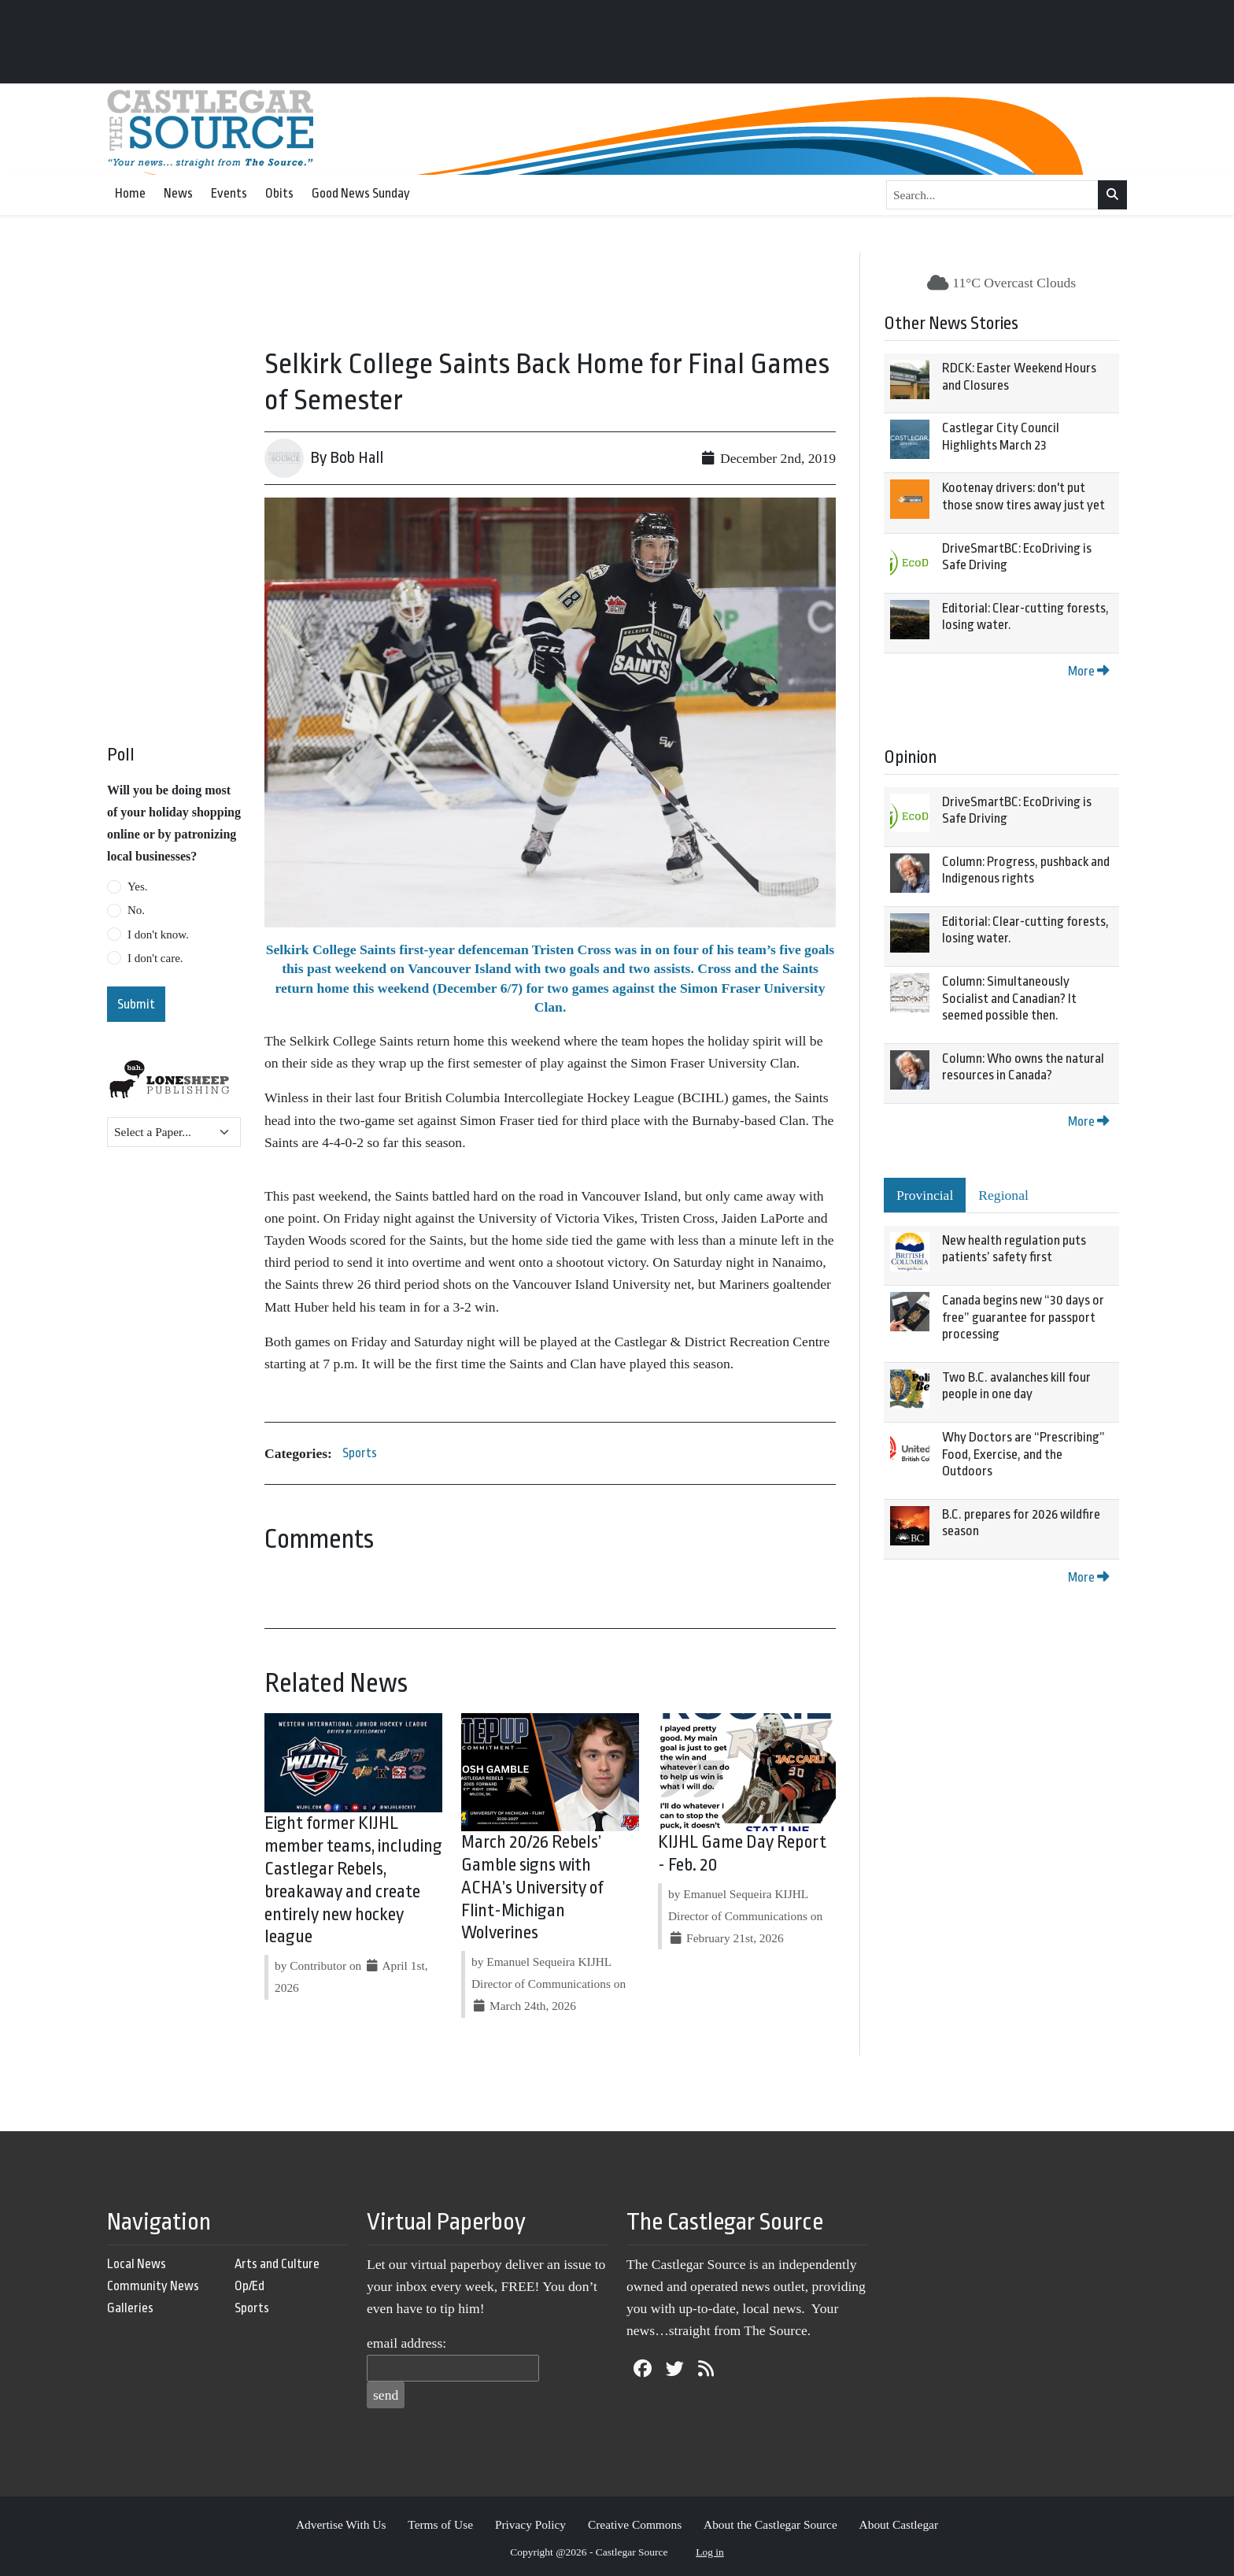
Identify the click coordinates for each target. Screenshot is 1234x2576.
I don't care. (155, 958)
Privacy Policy (530, 2524)
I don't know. (158, 934)
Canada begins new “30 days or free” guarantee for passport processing (1023, 1317)
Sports (359, 1452)
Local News (136, 2263)
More (1088, 671)
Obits (279, 193)
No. (136, 910)
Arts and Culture (277, 2263)
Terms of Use (440, 2524)
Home (130, 193)
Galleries (130, 2307)
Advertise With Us (341, 2524)
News (178, 193)
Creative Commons (635, 2524)
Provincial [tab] (924, 1195)
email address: (406, 2343)
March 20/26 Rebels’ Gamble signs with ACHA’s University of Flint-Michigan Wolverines (532, 1887)
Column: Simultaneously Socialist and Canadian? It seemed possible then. (1009, 998)
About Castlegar (898, 2524)
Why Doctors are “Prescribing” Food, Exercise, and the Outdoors (1023, 1454)
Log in (710, 2552)
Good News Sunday (361, 193)
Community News (153, 2285)
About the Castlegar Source (770, 2524)
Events (229, 193)
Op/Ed (249, 2285)
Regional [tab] (1003, 1195)
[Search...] (992, 195)
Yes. (137, 886)
